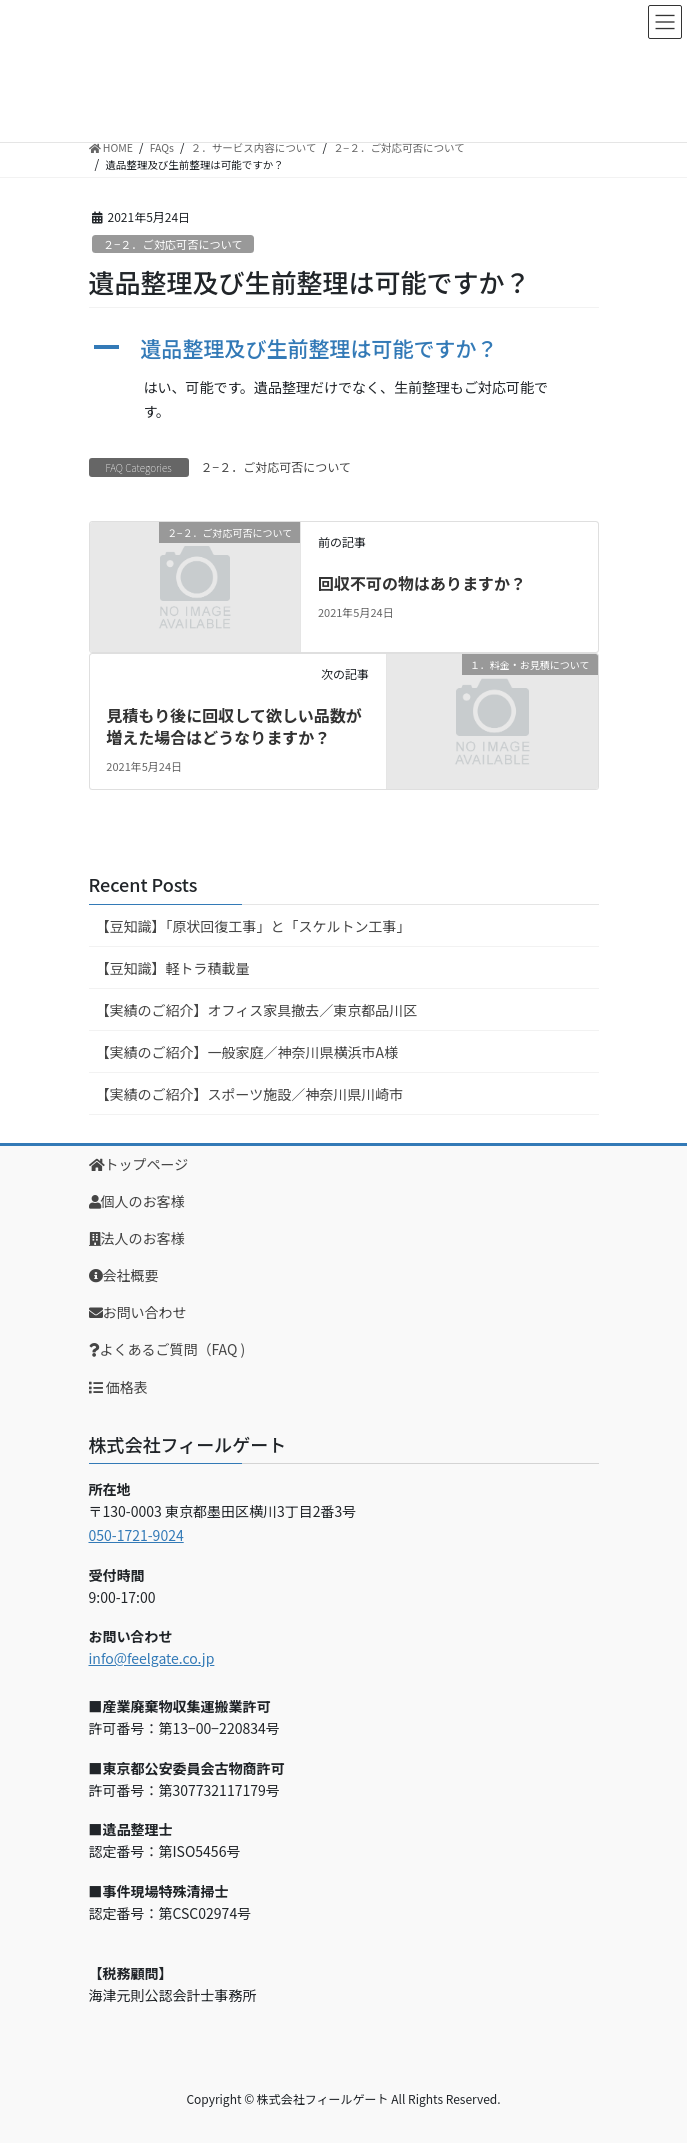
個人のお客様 (137, 1201)
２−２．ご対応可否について (173, 244)
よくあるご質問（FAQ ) (167, 1349)
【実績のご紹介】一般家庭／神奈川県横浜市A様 (247, 1052)
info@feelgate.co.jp (152, 1658)
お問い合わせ (138, 1312)
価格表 (118, 1387)
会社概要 (124, 1275)
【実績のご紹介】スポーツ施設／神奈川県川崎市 (250, 1094)
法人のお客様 (137, 1238)
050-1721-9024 (136, 1535)
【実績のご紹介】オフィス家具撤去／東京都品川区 (257, 1010)
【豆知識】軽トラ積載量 (173, 968)
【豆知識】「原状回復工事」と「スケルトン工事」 (253, 926)
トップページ (139, 1164)
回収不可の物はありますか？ (422, 583)
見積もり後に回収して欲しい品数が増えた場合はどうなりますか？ (234, 726)
